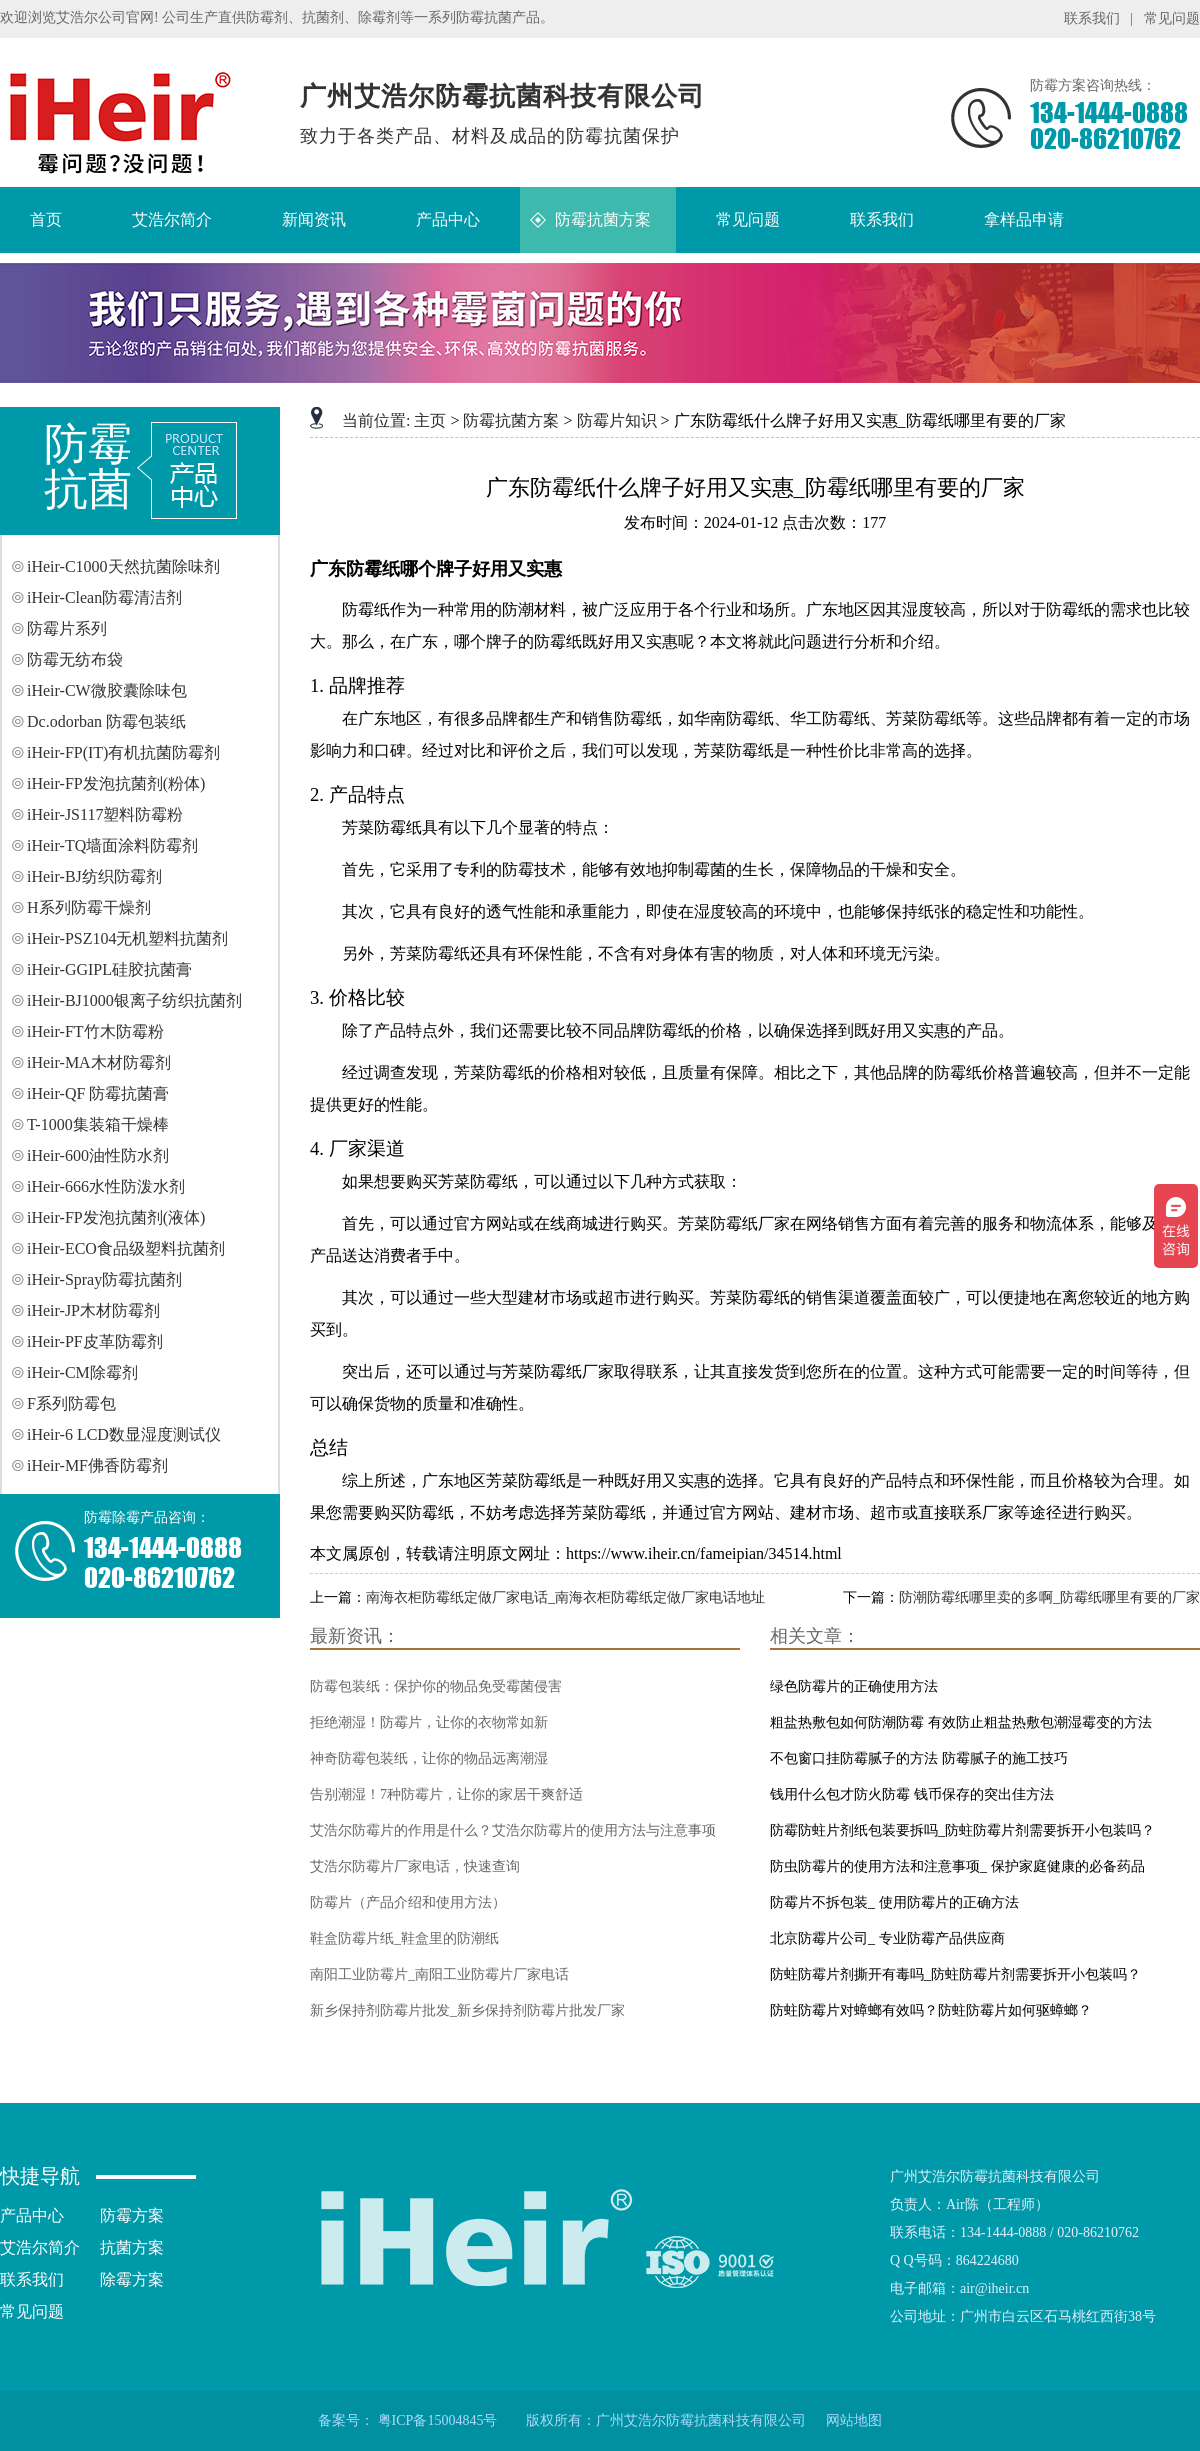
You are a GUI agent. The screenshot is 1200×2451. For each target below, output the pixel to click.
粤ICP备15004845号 (438, 2420)
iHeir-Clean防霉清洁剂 (104, 597)
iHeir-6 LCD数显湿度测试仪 (124, 1434)
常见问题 (1172, 18)
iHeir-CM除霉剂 (82, 1372)
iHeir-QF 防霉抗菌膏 (98, 1093)
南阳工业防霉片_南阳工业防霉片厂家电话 (439, 1974)
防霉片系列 (67, 628)
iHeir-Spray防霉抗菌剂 (104, 1279)
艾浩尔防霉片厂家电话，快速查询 (415, 1866)
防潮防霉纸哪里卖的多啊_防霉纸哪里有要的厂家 (1049, 1597)
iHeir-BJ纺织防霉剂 (94, 876)
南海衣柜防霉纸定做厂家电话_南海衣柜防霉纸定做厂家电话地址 (565, 1597)
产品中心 (32, 2215)
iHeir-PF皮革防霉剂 (95, 1341)
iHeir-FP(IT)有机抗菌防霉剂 (123, 752)
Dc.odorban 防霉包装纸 (106, 721)
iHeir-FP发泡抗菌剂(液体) (116, 1217)
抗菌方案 (132, 2247)
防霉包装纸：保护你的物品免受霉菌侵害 (436, 1686)
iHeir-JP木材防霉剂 (93, 1310)
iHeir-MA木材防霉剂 (99, 1062)
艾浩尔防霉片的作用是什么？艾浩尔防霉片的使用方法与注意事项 (513, 1830)
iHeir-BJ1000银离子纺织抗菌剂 (134, 1000)
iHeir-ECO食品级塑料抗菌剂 (126, 1248)
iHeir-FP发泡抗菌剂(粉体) (116, 783)
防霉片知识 (617, 420)
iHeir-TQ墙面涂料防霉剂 (112, 845)
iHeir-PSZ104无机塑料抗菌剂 (127, 938)
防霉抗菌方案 (511, 420)
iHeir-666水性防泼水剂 (106, 1186)
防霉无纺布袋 (75, 659)
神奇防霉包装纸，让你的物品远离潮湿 (429, 1758)
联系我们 (1092, 18)
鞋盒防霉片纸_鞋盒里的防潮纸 (404, 1938)
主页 (430, 420)
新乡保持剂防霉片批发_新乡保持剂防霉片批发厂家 (467, 2010)
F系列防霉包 (71, 1403)
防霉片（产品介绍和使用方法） (408, 1902)
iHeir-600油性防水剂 (98, 1155)
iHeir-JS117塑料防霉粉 (105, 814)
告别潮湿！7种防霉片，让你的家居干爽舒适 (446, 1794)
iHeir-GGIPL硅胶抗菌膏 (109, 969)
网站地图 (854, 2420)
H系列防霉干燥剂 (89, 907)
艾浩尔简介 (40, 2247)
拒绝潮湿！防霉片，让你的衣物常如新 (429, 1722)
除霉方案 (132, 2279)
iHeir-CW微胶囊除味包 (107, 690)
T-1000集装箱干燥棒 (98, 1124)
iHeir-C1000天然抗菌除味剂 (123, 566)
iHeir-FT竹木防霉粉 (95, 1031)
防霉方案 (132, 2215)
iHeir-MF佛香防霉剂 (97, 1465)
